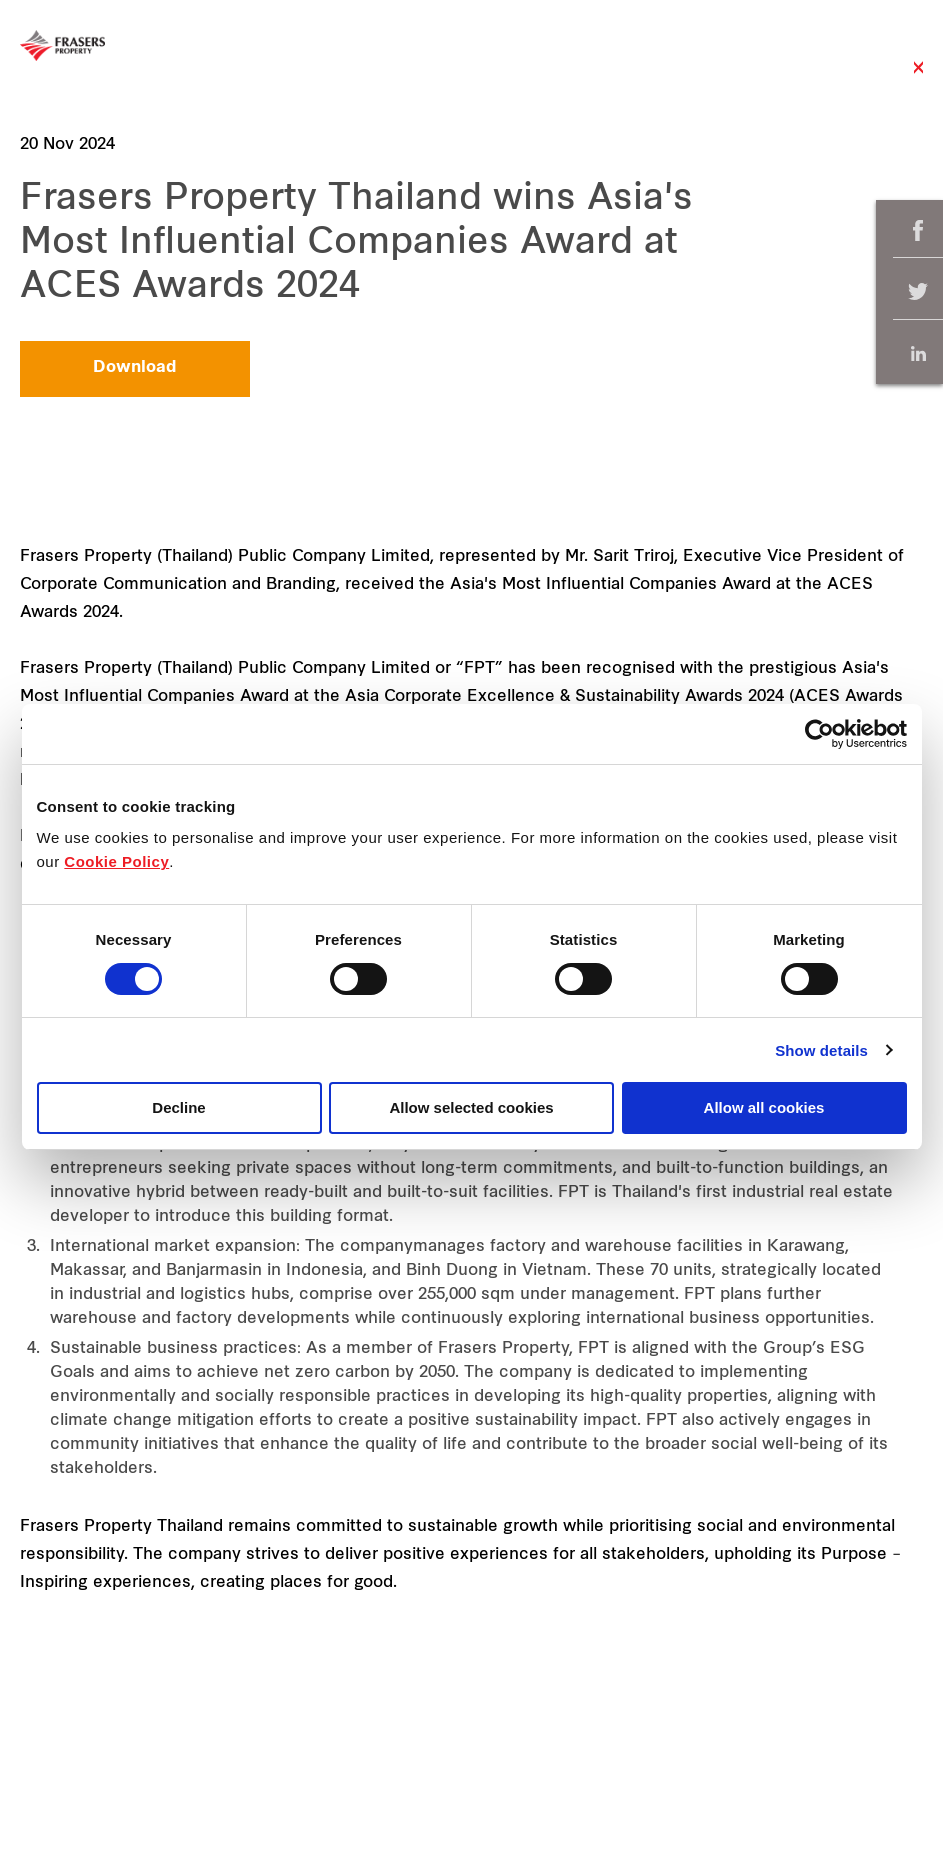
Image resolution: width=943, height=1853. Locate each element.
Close (918, 77)
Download (135, 368)
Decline (178, 1107)
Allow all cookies (764, 1107)
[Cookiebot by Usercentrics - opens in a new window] (819, 734)
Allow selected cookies (471, 1107)
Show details (821, 1050)
